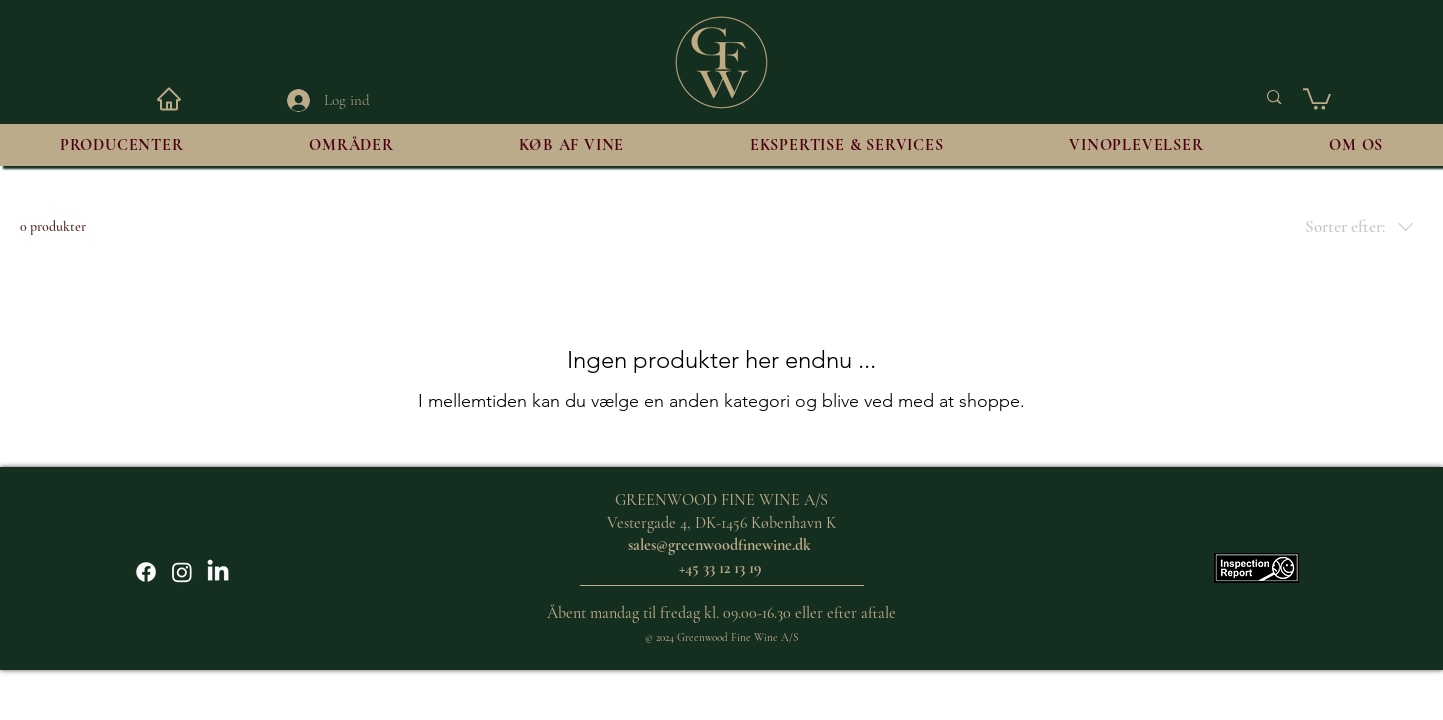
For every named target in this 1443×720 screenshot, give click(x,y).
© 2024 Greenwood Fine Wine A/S (721, 637)
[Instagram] (182, 572)
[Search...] (1032, 97)
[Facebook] (146, 572)
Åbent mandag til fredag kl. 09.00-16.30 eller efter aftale (721, 613)
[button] (1317, 98)
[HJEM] (169, 99)
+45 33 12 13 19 (722, 568)
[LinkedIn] (218, 572)
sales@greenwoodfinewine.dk (719, 545)
